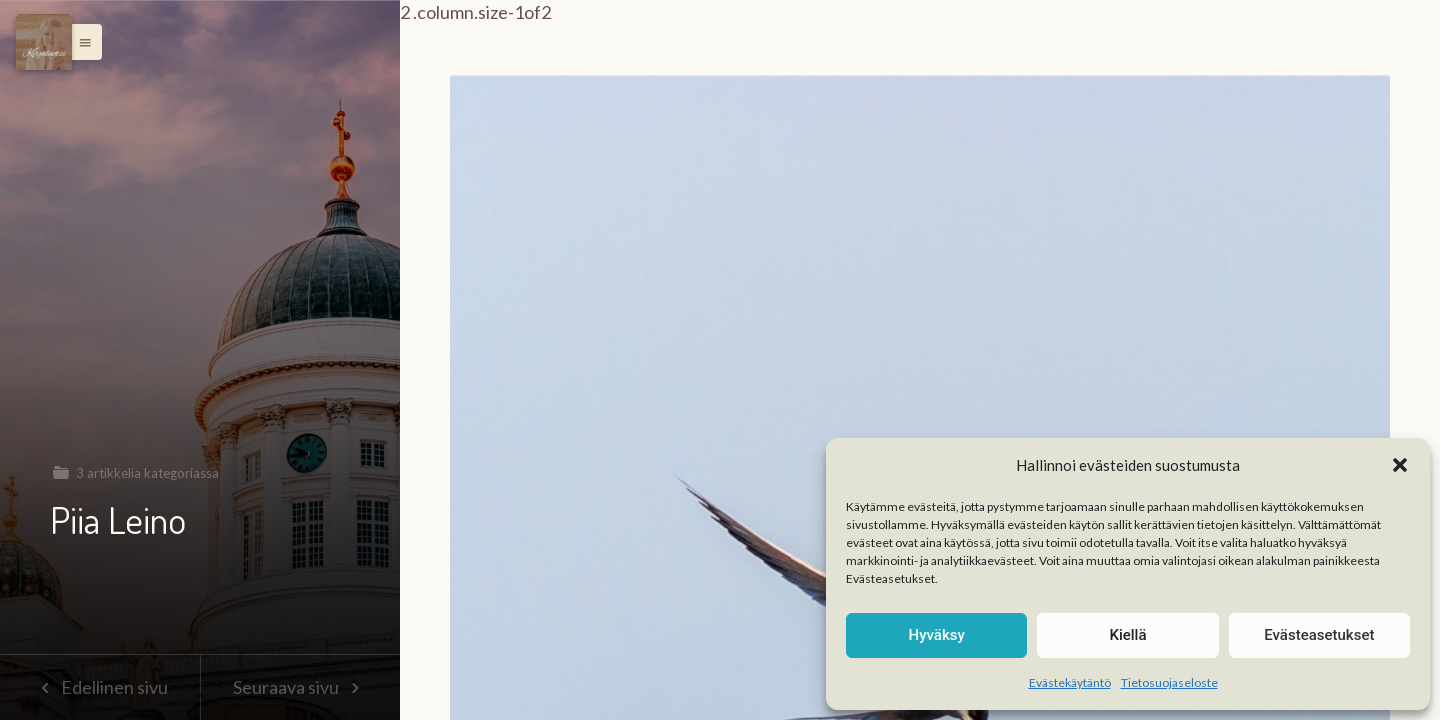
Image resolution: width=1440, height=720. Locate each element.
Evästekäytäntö (1070, 682)
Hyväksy (937, 635)
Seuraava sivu (300, 687)
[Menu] (44, 42)
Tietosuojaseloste (1169, 682)
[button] (1400, 465)
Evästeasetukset (1319, 635)
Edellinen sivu (99, 687)
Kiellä (1127, 635)
